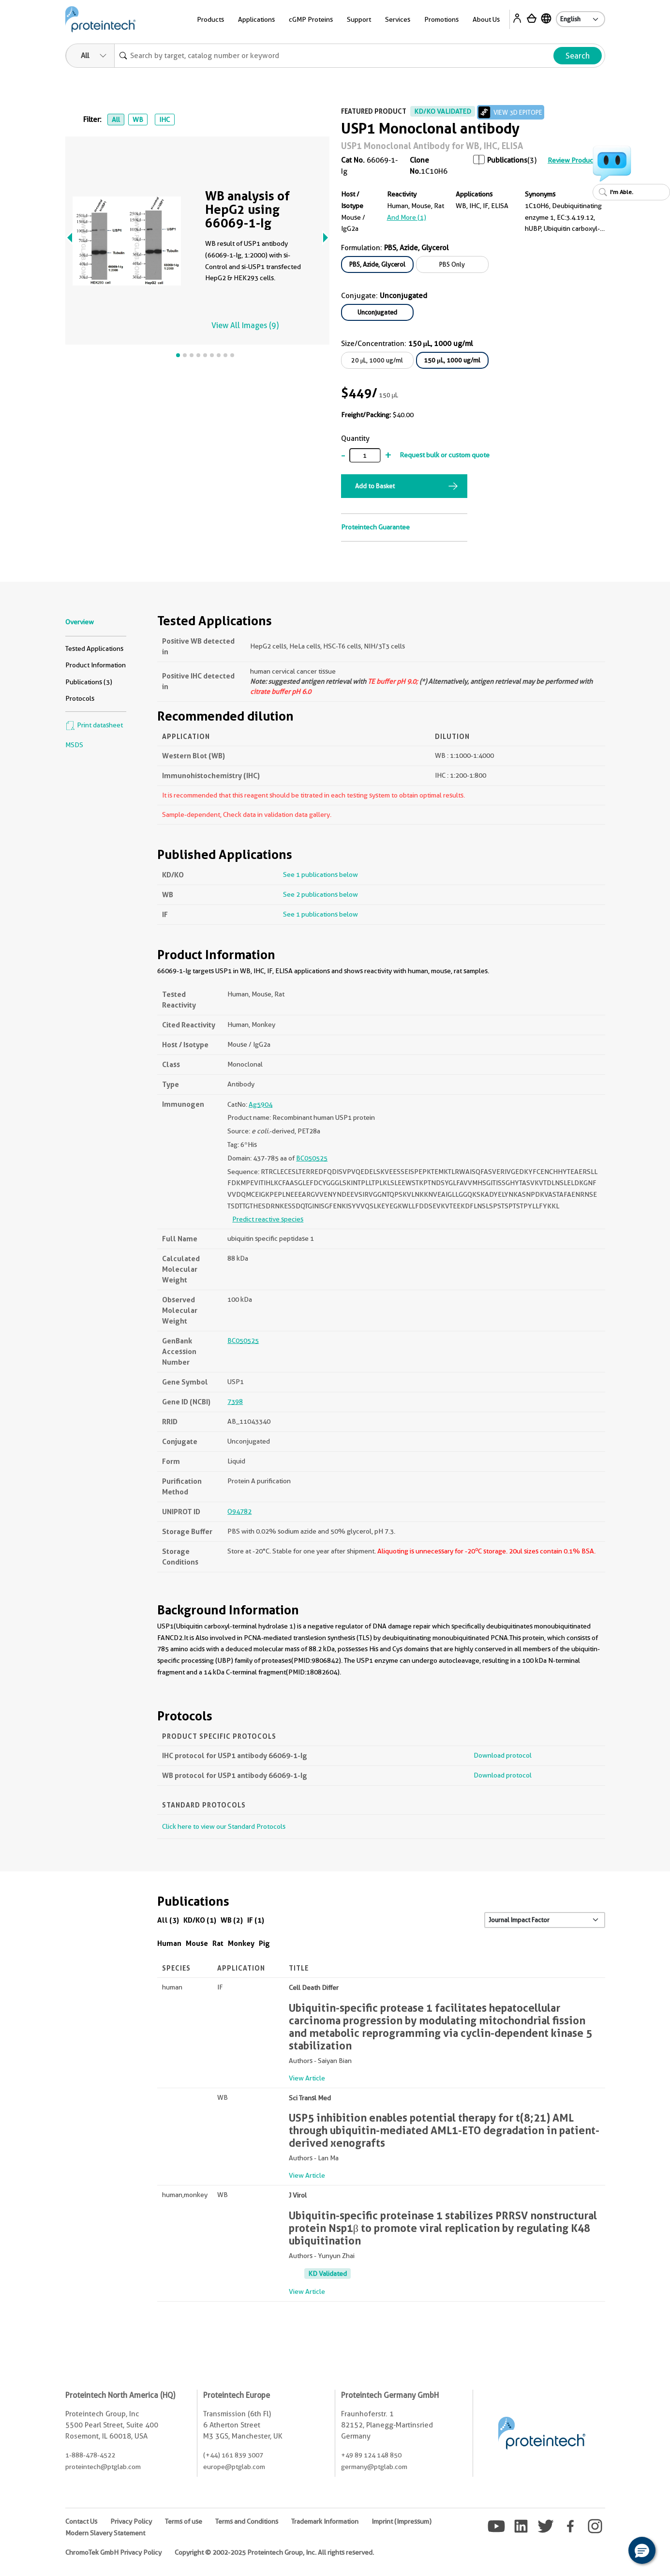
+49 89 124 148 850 (371, 2455)
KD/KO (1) (199, 1920)
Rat (217, 1943)
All (116, 119)
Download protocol (503, 1755)
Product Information (95, 665)
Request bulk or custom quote (445, 455)
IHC (164, 119)
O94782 (239, 1511)
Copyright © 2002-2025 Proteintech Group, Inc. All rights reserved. (274, 2552)
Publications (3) (88, 682)
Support (359, 19)
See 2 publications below (320, 894)
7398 (235, 1401)
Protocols (79, 698)
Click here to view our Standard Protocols (223, 1826)
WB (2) (232, 1920)
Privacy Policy (131, 2521)
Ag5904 (260, 1104)
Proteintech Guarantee (375, 527)
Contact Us (81, 2521)
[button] (641, 2550)
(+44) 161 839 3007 (233, 2455)
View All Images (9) (245, 325)
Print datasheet (94, 725)
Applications (256, 19)
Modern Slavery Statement (105, 2533)
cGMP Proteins (311, 19)
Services (397, 19)
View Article (307, 2078)
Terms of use (183, 2521)
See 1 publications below (320, 874)
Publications (507, 160)
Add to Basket (375, 486)
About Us (486, 19)
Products (210, 19)
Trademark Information (324, 2521)
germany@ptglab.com (374, 2467)
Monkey (241, 1943)
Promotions (441, 19)
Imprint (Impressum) (402, 2521)
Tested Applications (94, 648)
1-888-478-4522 (90, 2455)
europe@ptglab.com (234, 2467)
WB (138, 119)
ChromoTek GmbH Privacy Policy (113, 2552)
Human (169, 1943)
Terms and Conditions (246, 2521)
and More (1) (406, 217)
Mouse (197, 1943)
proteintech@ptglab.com (103, 2467)
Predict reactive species (267, 1219)
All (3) (168, 1920)
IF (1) (255, 1920)
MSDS (74, 745)
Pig (264, 1943)
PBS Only (452, 264)
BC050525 (312, 1158)
